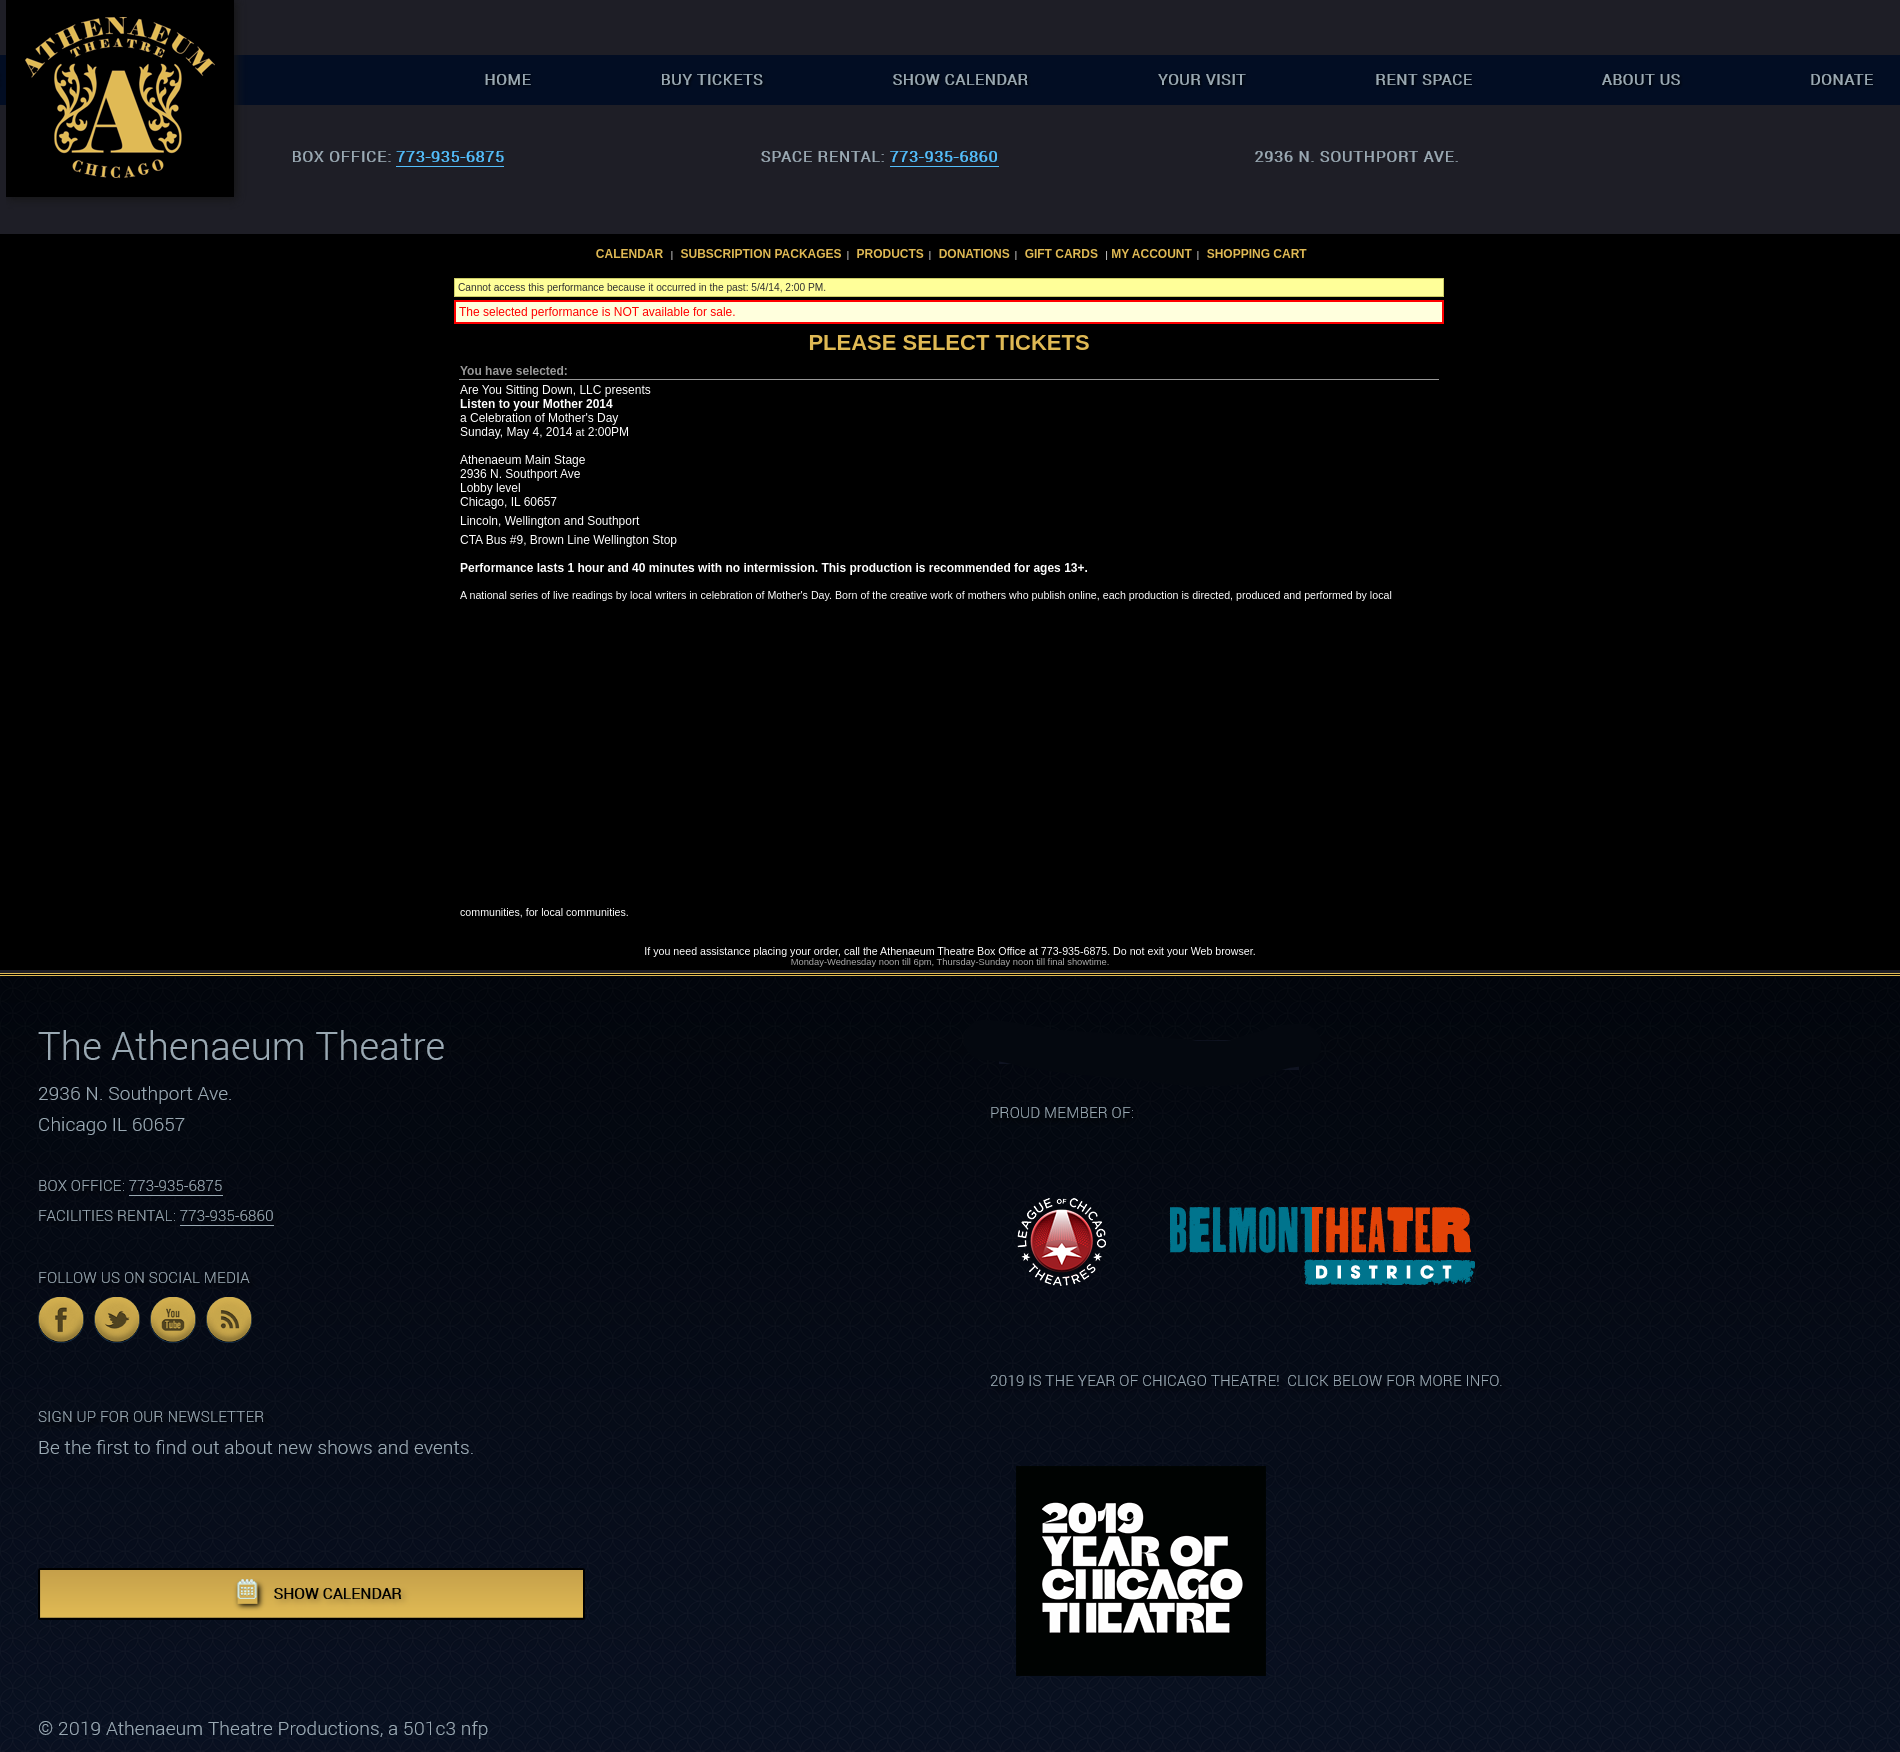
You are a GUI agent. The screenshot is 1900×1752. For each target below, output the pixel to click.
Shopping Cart (1257, 254)
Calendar (629, 254)
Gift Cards (1061, 254)
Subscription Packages (761, 254)
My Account (1150, 254)
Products (889, 254)
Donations (974, 254)
